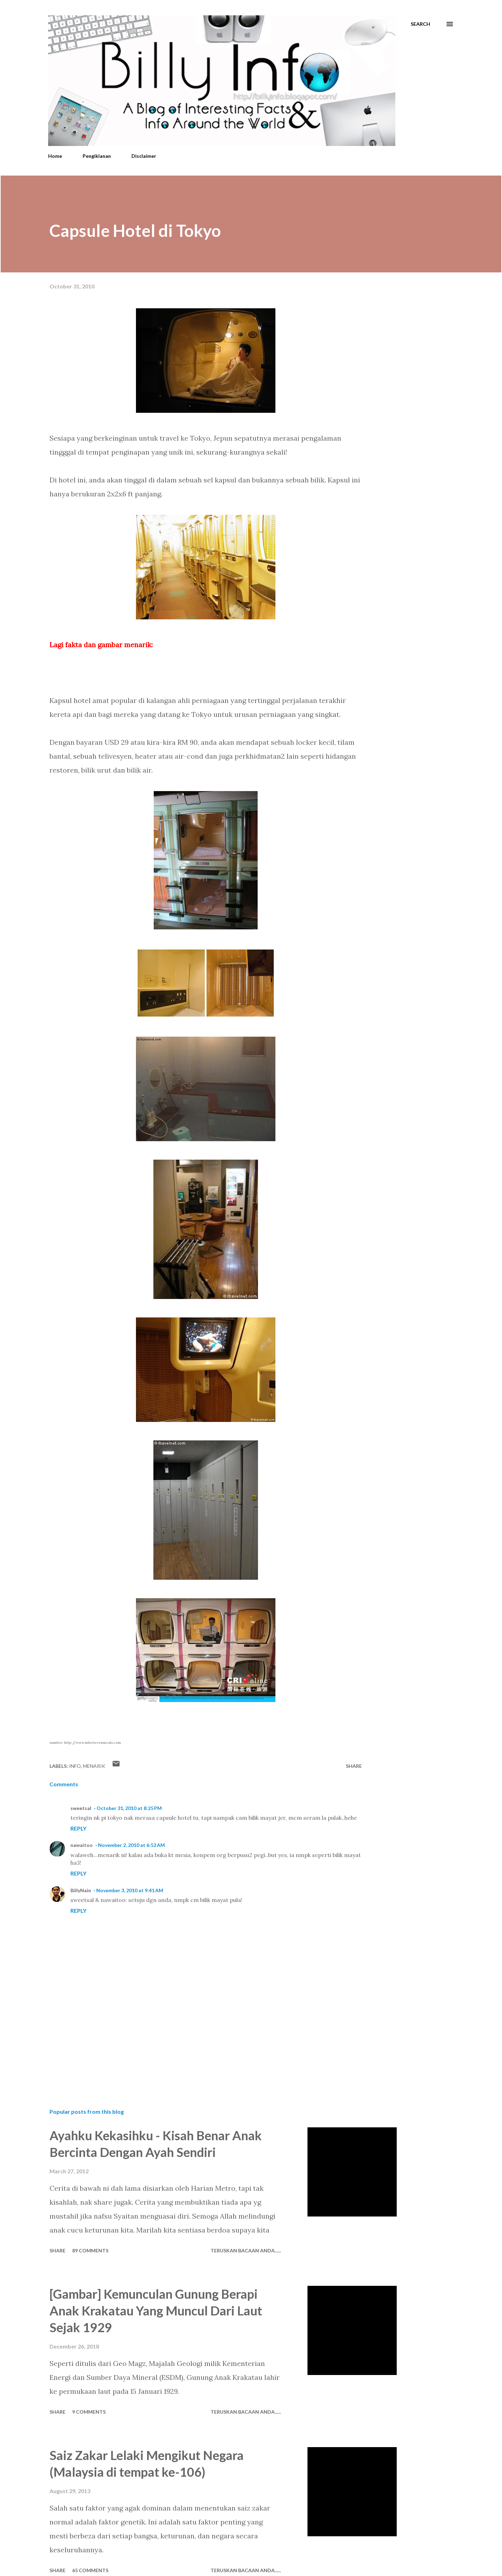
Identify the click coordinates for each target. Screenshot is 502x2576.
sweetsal (80, 1808)
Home (55, 156)
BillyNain (80, 1890)
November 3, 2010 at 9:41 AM (129, 1890)
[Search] (420, 24)
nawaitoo (81, 1845)
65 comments (90, 2570)
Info (75, 1766)
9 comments (89, 2412)
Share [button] (354, 1766)
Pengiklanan (97, 156)
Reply (78, 1828)
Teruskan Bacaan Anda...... (246, 2250)
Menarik (94, 1766)
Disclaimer (143, 156)
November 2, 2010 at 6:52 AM (131, 1845)
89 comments (90, 2250)
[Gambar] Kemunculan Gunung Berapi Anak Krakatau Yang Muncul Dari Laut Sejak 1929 (156, 2310)
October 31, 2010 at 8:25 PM (129, 1808)
